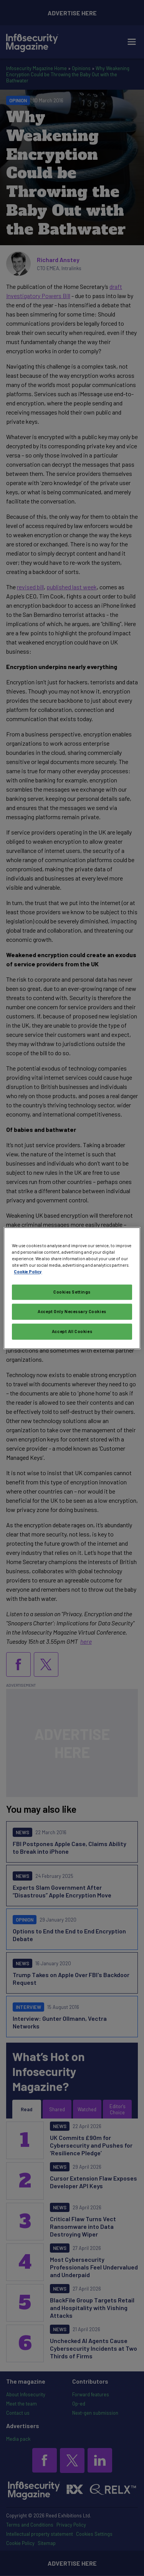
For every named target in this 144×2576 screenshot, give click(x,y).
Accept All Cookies (72, 1331)
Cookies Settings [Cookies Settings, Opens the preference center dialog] (72, 1291)
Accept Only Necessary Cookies (72, 1311)
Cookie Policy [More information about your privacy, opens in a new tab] (28, 1271)
